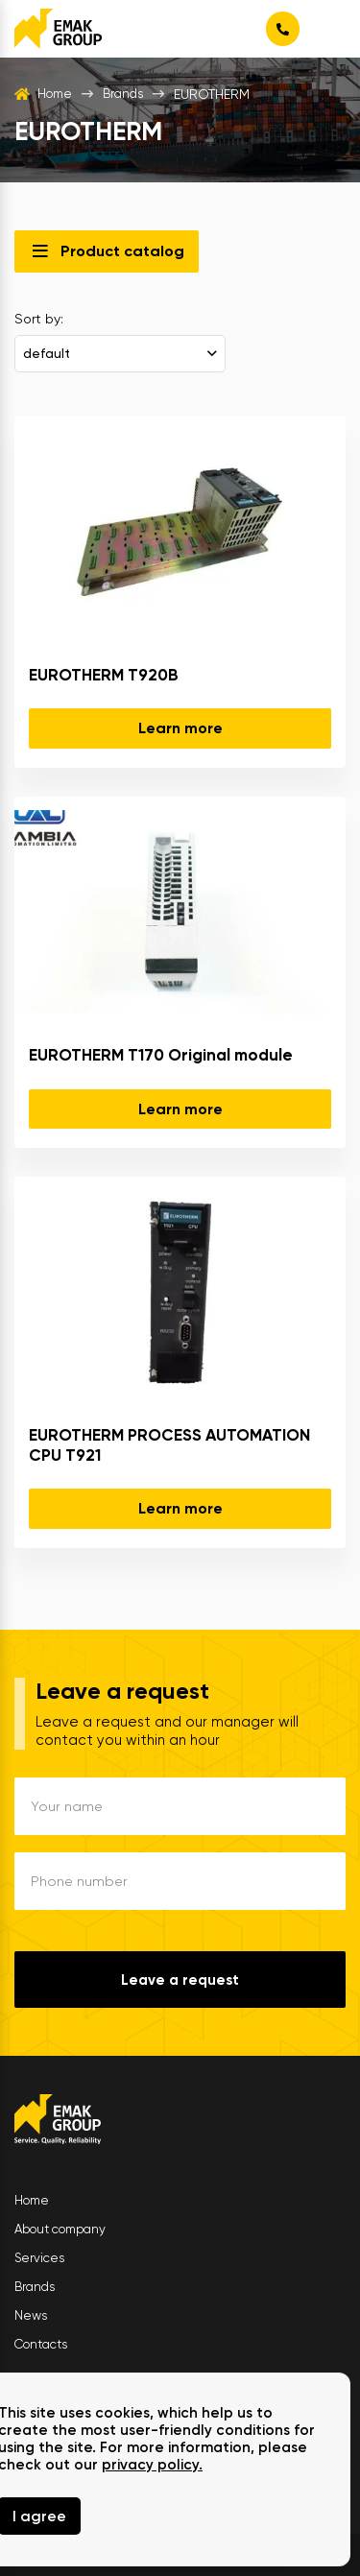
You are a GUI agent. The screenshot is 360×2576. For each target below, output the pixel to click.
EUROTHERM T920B (104, 674)
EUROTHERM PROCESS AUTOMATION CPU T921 (169, 1445)
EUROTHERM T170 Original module (161, 1054)
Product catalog (122, 251)
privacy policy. (152, 2464)
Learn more (180, 729)
